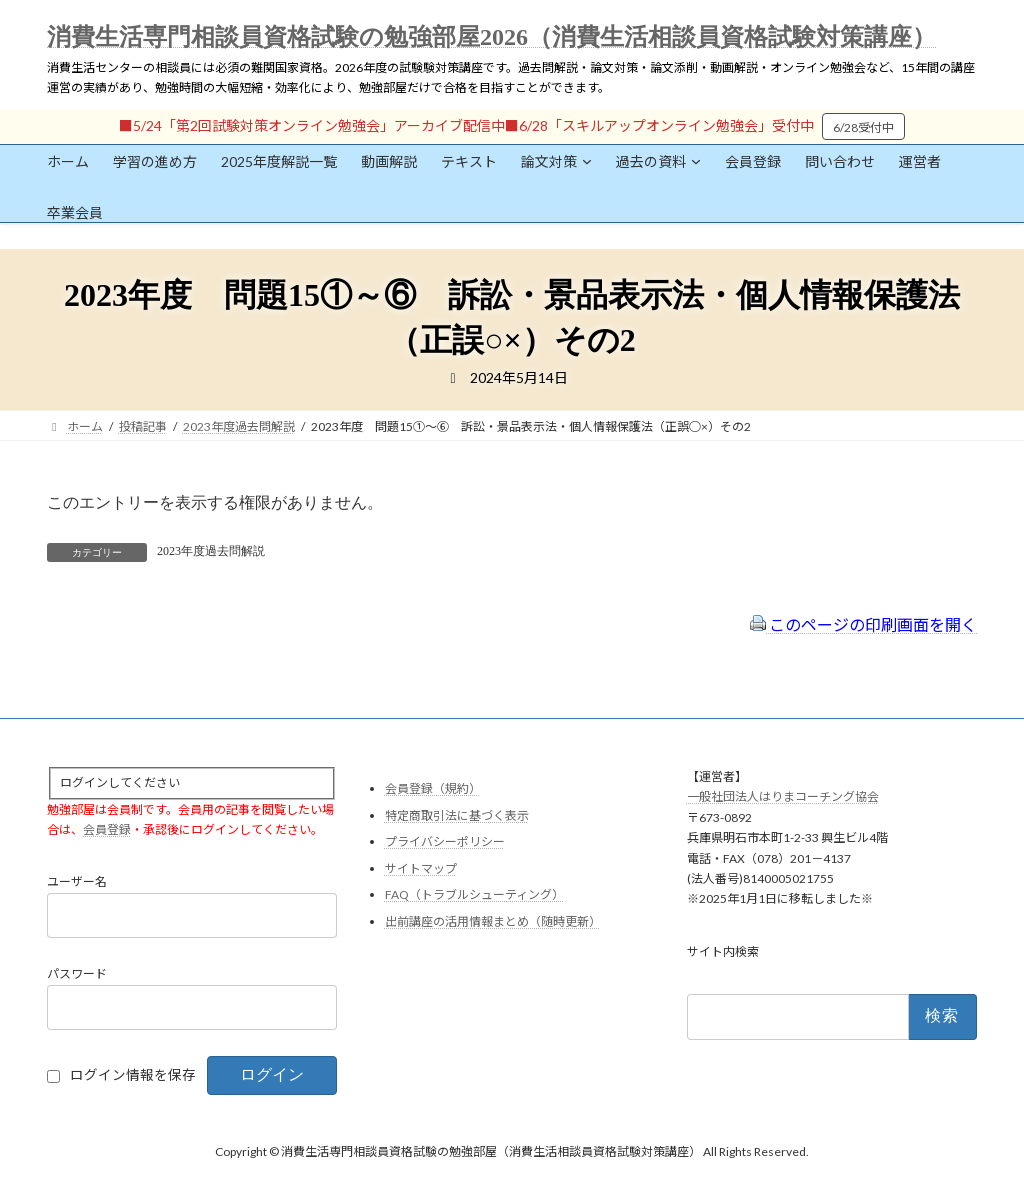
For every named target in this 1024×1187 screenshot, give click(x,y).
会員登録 (107, 829)
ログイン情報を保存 (133, 1076)
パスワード (77, 974)
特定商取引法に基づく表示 (457, 815)
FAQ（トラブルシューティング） (474, 895)
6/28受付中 (863, 127)
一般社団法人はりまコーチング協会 (783, 797)
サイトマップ (421, 868)
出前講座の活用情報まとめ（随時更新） (493, 921)
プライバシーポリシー (445, 842)
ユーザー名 (77, 882)
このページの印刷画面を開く (863, 624)
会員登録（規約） (433, 788)
